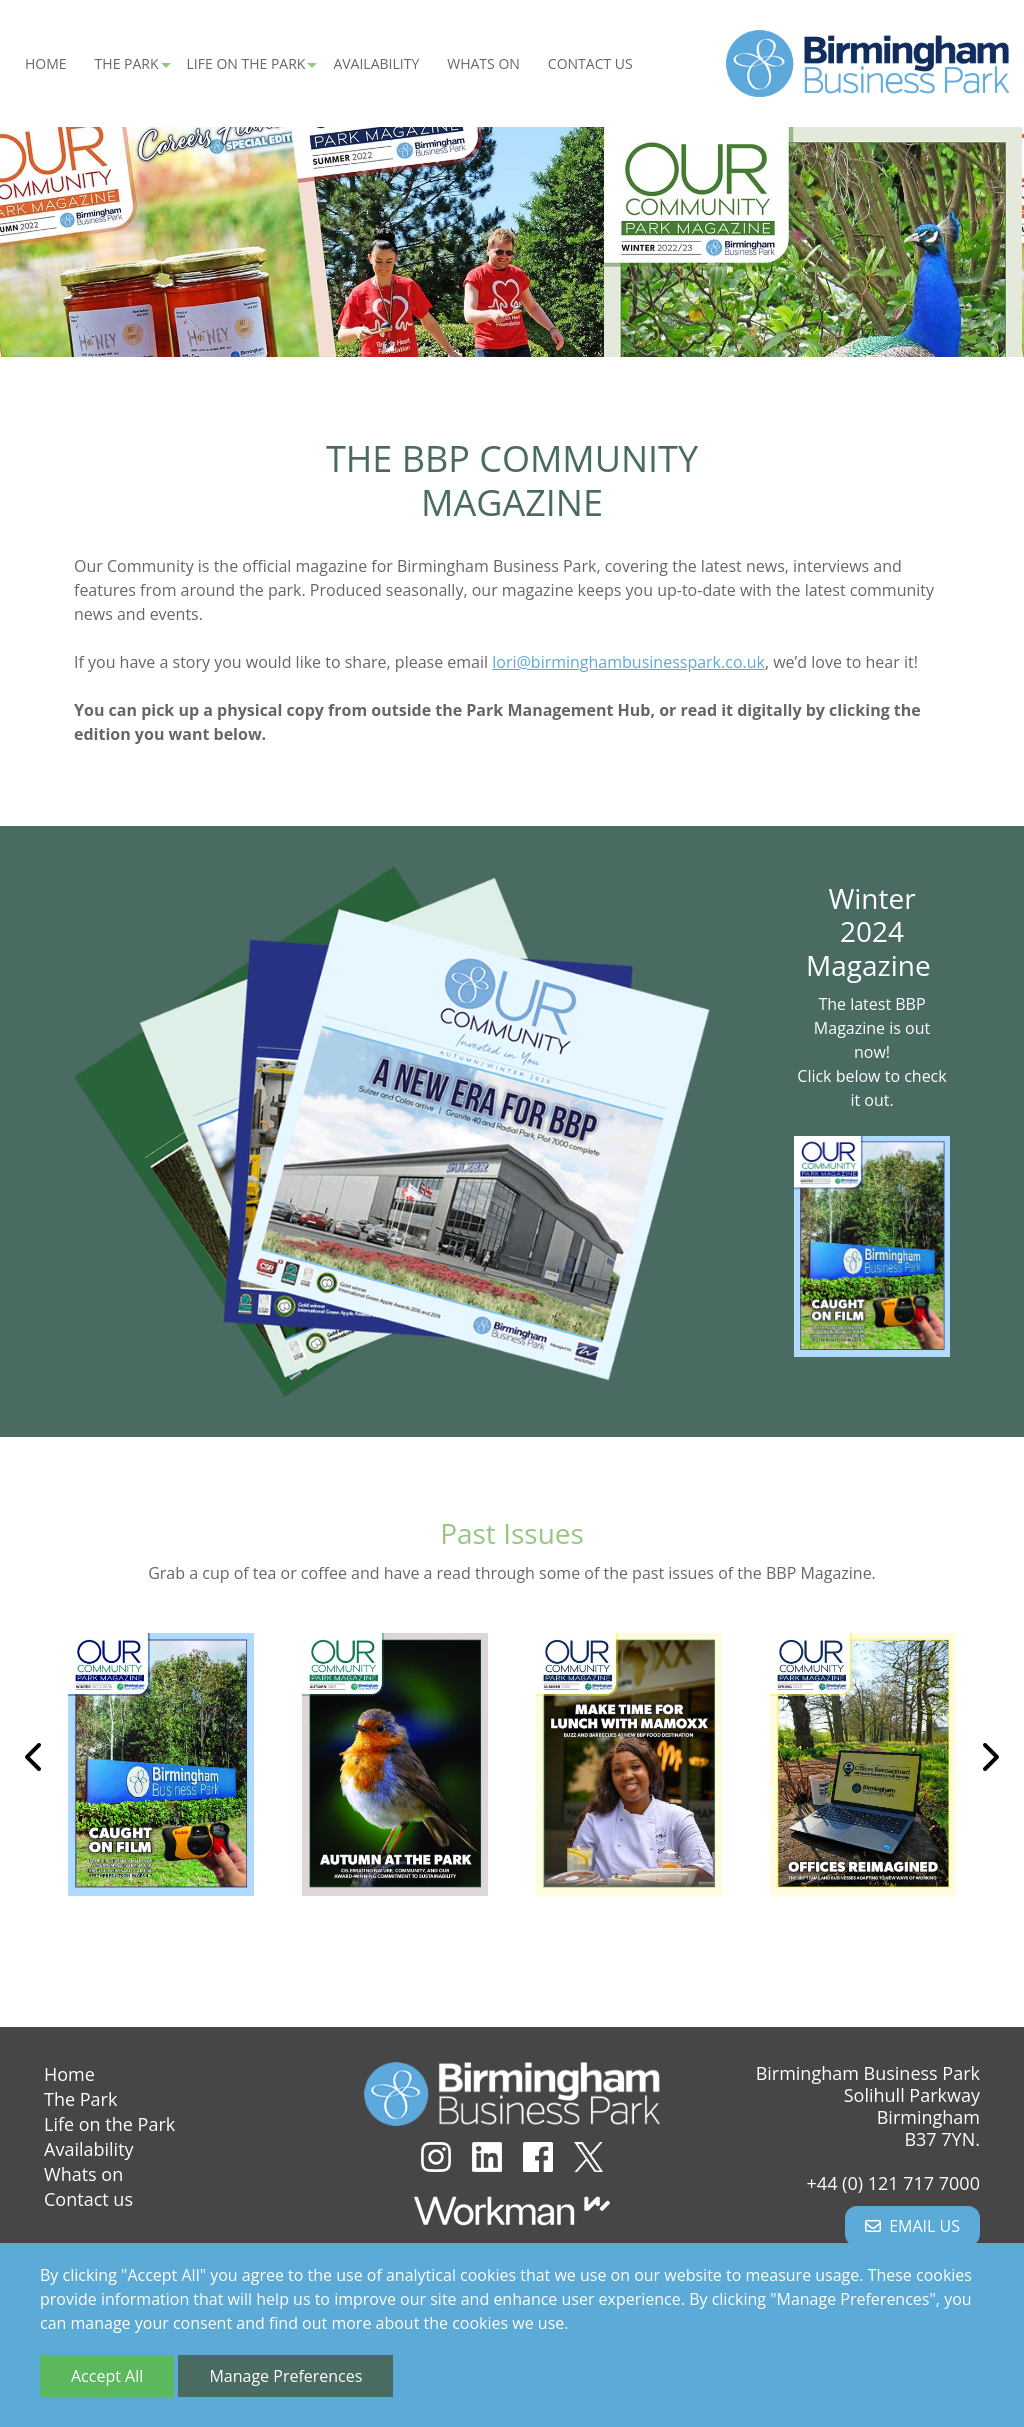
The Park (80, 2099)
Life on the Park (109, 2124)
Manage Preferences (285, 2376)
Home (46, 65)
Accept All (107, 2376)
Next (989, 1760)
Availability (376, 65)
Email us (912, 2226)
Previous (35, 1760)
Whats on (483, 65)
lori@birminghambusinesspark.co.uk (628, 665)
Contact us (590, 65)
